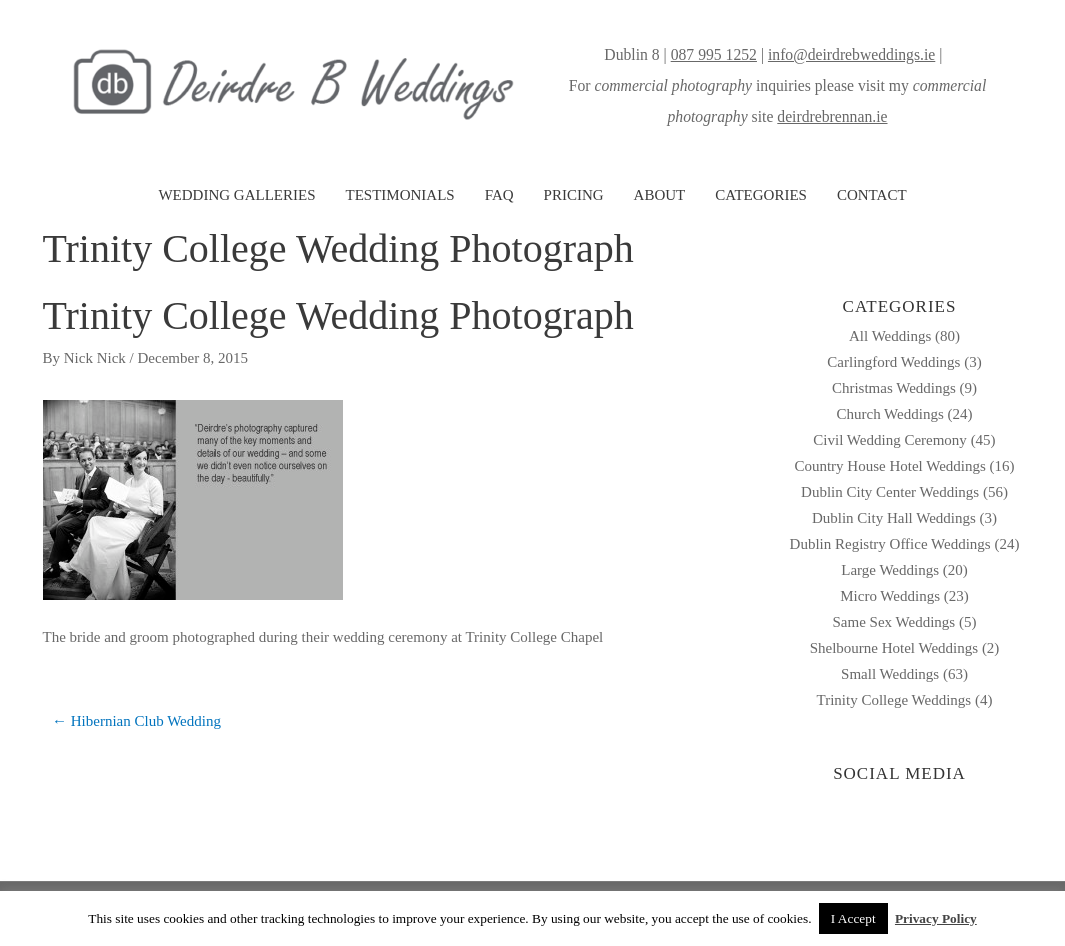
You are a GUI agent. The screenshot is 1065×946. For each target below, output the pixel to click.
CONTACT (872, 195)
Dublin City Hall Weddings (894, 518)
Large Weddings (890, 570)
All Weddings (890, 336)
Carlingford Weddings (893, 362)
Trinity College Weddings (894, 700)
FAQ (499, 195)
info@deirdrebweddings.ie (851, 54)
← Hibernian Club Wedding (136, 721)
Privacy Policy (936, 918)
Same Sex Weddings (894, 622)
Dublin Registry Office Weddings (890, 544)
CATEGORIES (761, 195)
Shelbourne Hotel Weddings (894, 648)
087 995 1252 (714, 54)
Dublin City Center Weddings (890, 492)
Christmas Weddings (894, 388)
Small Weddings (890, 674)
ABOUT (660, 195)
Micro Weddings (890, 596)
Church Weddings (889, 414)
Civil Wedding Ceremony (890, 440)
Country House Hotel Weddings (889, 466)
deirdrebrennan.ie (832, 116)
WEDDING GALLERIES (236, 195)
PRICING (574, 195)
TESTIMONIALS (399, 195)
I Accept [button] (853, 918)
